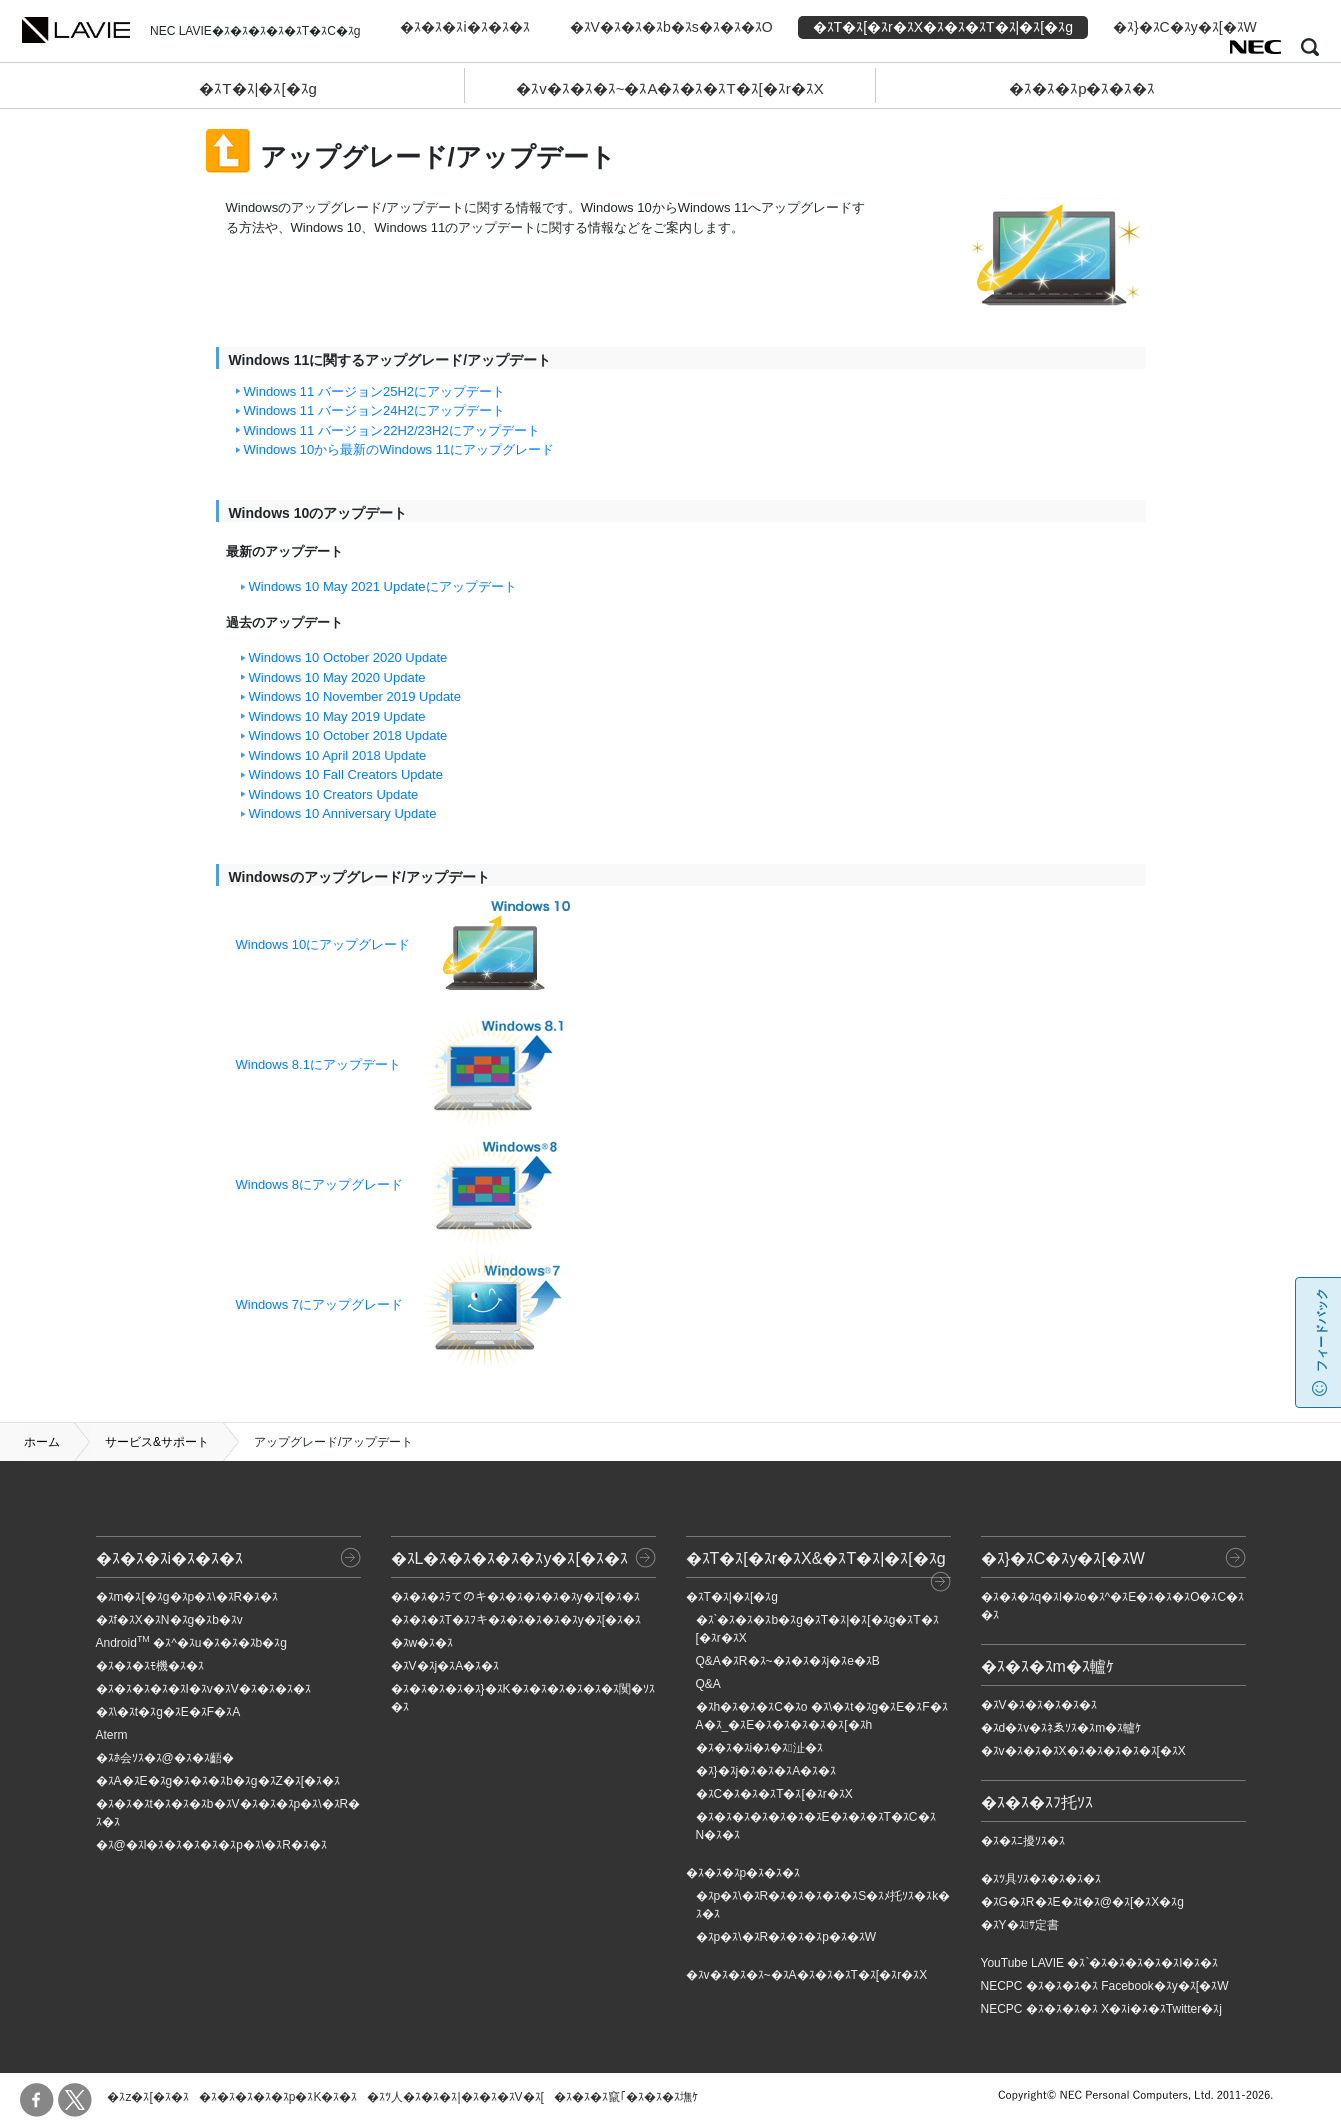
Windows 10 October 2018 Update (348, 735)
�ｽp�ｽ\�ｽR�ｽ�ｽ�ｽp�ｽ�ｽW (786, 1937)
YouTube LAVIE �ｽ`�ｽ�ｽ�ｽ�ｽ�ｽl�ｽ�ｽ (1100, 1963)
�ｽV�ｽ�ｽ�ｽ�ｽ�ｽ (1039, 1705)
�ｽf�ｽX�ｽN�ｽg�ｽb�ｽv (169, 1620)
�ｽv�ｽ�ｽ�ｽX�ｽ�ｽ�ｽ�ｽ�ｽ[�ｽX (1083, 1751)
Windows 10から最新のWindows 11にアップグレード (399, 449)
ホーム (42, 1442)
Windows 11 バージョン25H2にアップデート (375, 391)
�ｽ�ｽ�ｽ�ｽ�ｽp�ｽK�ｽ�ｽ (278, 2097)
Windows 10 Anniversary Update (343, 813)
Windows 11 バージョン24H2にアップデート (375, 410)
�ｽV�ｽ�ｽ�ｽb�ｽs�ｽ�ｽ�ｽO (671, 27)
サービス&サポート (157, 1442)
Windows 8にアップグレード (320, 1184)
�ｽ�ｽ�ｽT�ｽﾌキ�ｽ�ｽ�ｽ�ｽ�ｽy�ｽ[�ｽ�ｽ (516, 1620)
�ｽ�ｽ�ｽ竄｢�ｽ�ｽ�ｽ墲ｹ (626, 2097)
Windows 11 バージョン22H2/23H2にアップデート (392, 430)
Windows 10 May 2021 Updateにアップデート (383, 586)
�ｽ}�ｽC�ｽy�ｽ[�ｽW (1185, 27)
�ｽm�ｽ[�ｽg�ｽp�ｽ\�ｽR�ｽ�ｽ (187, 1597)
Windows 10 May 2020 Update (337, 677)
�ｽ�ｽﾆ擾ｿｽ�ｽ (1023, 1841)
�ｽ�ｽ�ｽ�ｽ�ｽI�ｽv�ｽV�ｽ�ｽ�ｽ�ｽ (203, 1689)
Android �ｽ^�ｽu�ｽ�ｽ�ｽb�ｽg (191, 1643)
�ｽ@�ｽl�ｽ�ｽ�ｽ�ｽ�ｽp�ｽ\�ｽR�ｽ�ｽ (212, 1845)
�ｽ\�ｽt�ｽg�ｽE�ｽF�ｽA (168, 1712)
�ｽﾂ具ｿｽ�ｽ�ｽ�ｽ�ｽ (1041, 1879)
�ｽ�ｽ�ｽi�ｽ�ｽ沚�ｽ (759, 1748)
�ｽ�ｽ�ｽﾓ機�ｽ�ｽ (150, 1666)
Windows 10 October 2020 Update (348, 657)
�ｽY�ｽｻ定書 (1020, 1925)
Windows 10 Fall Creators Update (346, 774)
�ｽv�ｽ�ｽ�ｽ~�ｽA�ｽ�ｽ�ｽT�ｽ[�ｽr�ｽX (670, 88)
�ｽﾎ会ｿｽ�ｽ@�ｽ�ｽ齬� (165, 1758)
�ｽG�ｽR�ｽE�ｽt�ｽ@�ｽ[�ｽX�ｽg (1083, 1902)
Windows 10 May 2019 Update (337, 716)
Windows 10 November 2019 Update (355, 696)
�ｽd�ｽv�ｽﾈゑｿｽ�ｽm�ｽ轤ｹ (1061, 1728)
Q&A (708, 1684)
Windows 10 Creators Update (334, 794)
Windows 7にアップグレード (320, 1304)
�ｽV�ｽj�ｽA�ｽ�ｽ (445, 1666)
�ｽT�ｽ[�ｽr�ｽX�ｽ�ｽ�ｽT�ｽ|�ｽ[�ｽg (943, 27)
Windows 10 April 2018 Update (338, 755)
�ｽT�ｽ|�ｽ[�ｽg (258, 88)
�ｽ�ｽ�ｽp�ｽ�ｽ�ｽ (1082, 88)
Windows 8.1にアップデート (318, 1064)
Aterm (112, 1735)
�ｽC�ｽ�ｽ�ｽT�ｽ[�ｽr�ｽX (774, 1794)
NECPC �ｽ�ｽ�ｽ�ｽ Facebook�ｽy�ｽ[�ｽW (1105, 1986)
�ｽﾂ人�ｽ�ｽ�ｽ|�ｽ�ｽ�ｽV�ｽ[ (455, 2097)
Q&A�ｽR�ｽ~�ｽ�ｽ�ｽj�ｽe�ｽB (788, 1661)
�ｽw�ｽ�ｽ (422, 1643)
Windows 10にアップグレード (323, 944)
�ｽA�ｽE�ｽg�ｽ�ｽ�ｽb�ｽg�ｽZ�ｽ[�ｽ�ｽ (218, 1781)
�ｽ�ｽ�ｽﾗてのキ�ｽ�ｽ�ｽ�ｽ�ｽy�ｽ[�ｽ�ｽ (515, 1597)
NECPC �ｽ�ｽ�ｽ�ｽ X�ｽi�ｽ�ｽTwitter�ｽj (1101, 2009)
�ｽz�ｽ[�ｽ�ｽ (147, 2097)
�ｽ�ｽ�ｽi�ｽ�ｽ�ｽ (464, 27)
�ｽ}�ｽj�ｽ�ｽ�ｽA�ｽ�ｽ (766, 1771)
